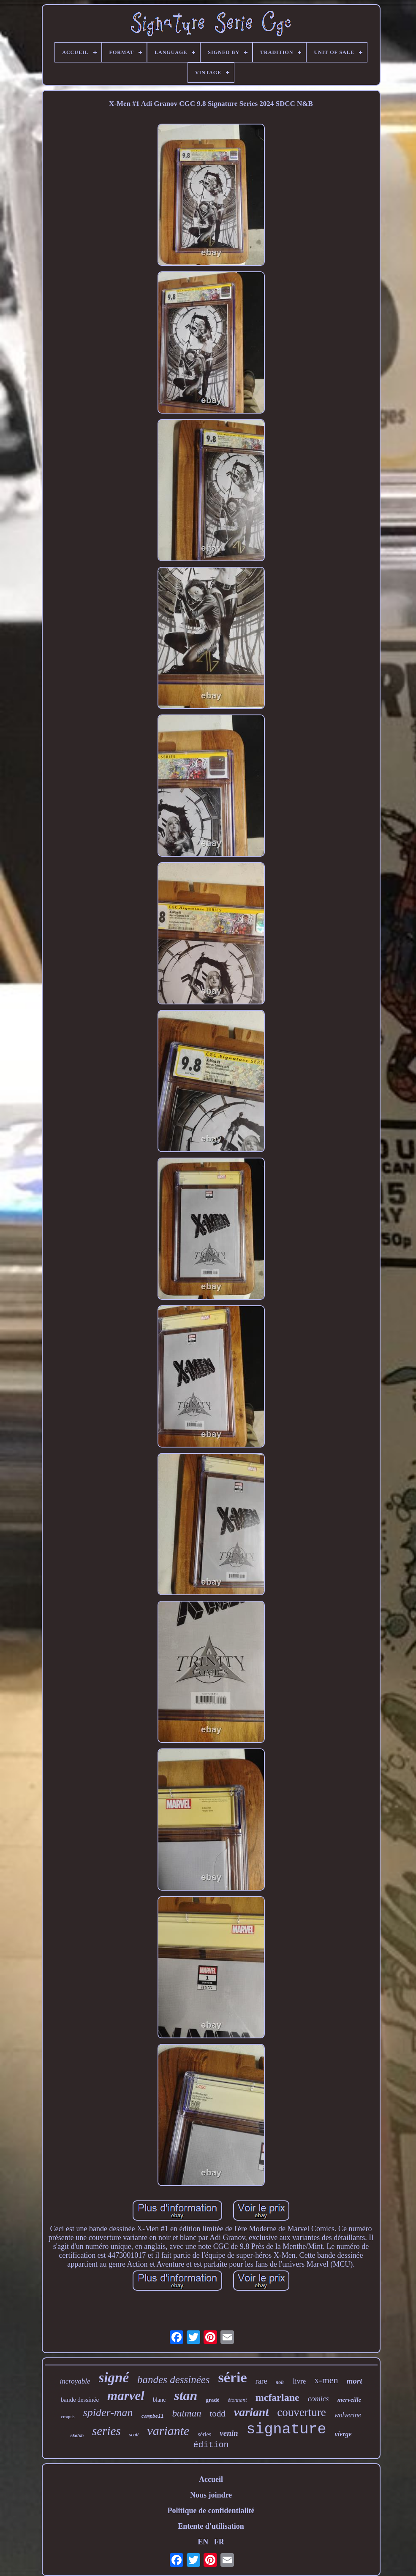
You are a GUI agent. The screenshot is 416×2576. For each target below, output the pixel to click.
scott (134, 2435)
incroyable (75, 2381)
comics (318, 2399)
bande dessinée (80, 2399)
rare (261, 2381)
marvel (125, 2395)
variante (168, 2431)
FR (219, 2542)
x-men (326, 2380)
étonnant (237, 2400)
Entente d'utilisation (211, 2526)
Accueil (211, 2479)
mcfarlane (277, 2397)
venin (229, 2433)
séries (204, 2434)
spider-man (108, 2412)
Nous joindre (211, 2495)
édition (210, 2445)
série (232, 2377)
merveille (349, 2399)
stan (185, 2395)
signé (114, 2377)
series (106, 2431)
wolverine (347, 2415)
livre (299, 2381)
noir (280, 2382)
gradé (212, 2400)
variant (251, 2412)
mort (354, 2380)
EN (203, 2542)
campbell (152, 2416)
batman (186, 2413)
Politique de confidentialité (211, 2510)
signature (286, 2429)
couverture (301, 2412)
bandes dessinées (173, 2379)
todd (217, 2413)
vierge (343, 2434)
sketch (77, 2435)
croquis (67, 2416)
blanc (159, 2400)
